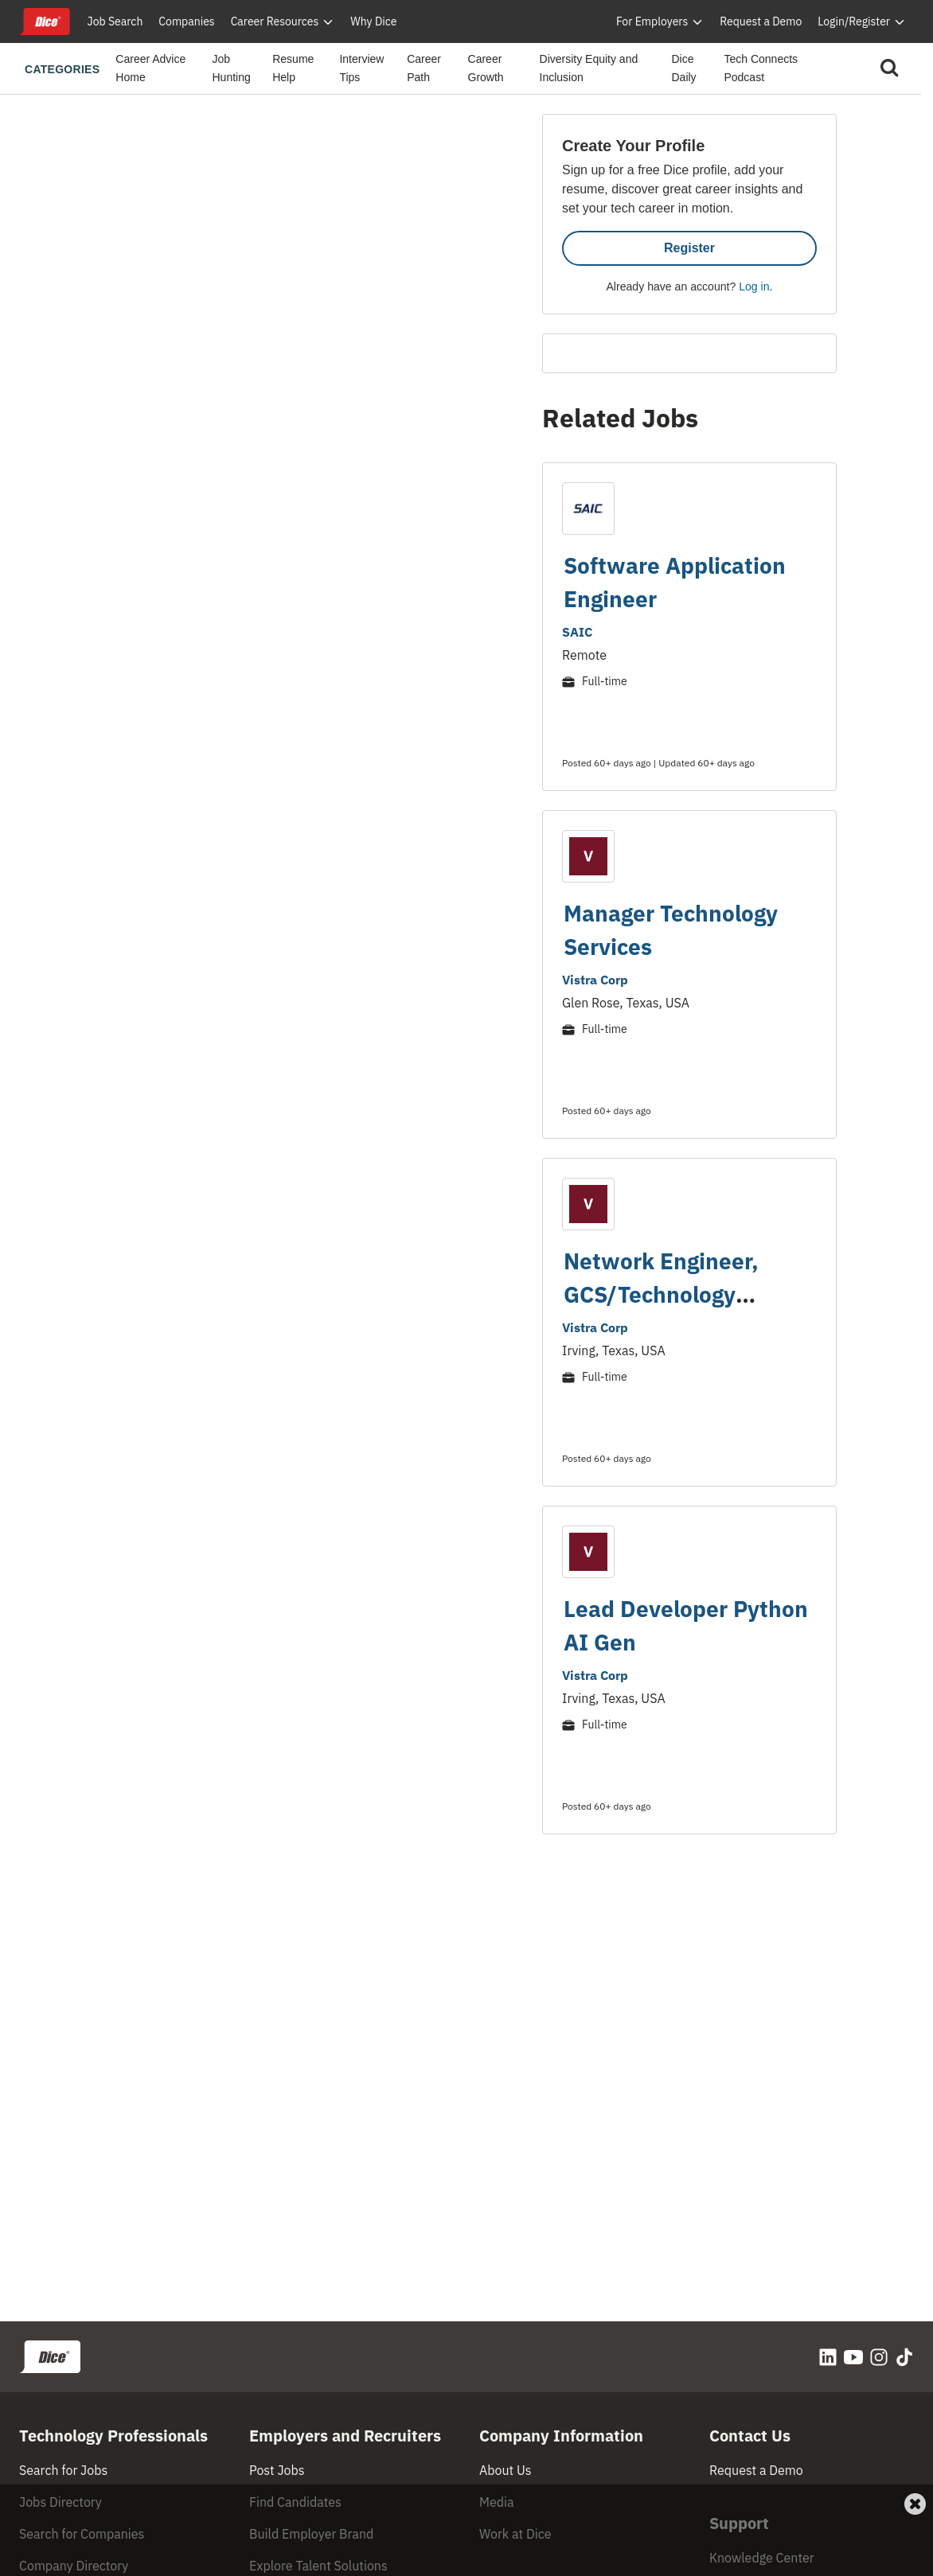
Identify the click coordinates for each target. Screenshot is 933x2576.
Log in (754, 286)
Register (689, 248)
